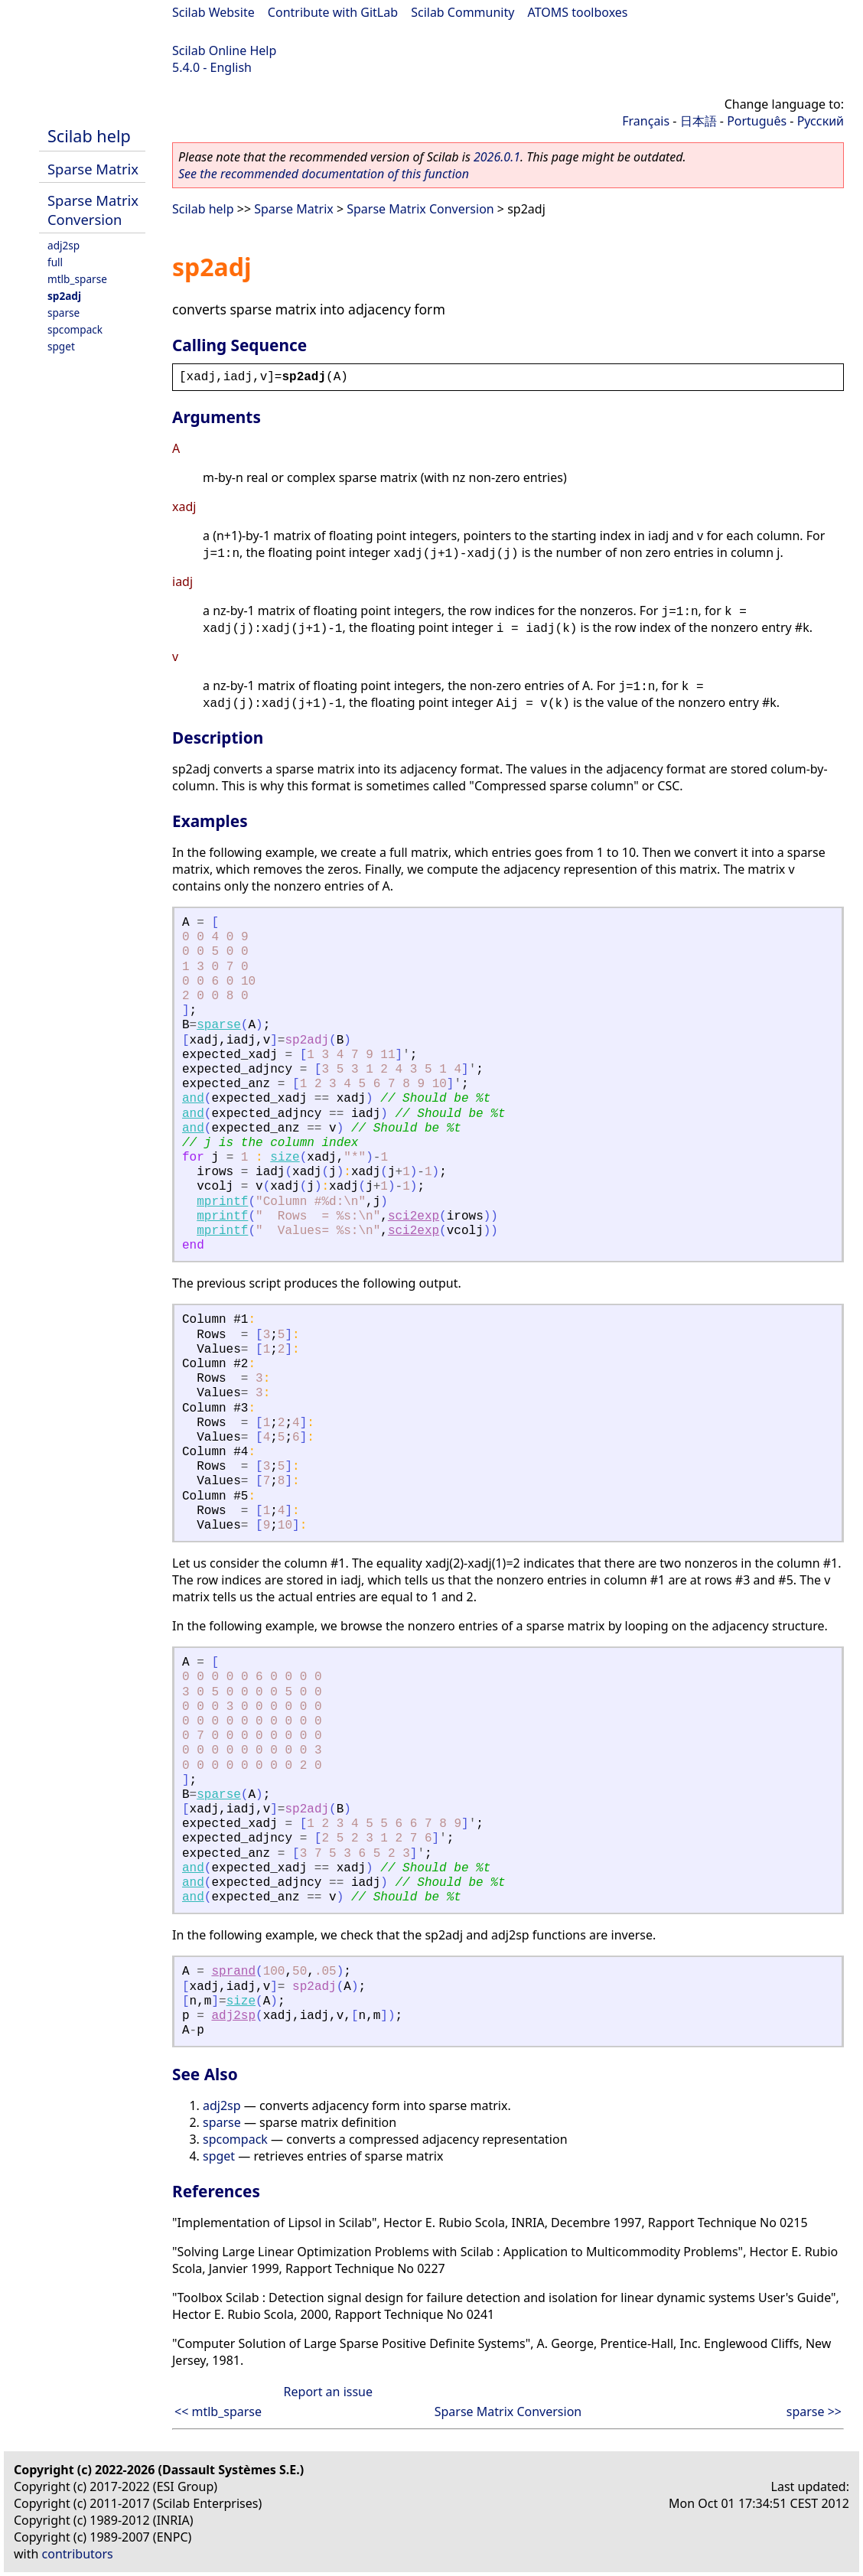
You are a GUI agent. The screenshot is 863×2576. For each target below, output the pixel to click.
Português (756, 120)
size (284, 1157)
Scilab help (89, 136)
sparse (63, 312)
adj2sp (63, 245)
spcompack (75, 329)
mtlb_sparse (77, 279)
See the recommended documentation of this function (323, 173)
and (193, 1099)
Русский (820, 120)
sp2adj (64, 295)
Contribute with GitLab (333, 12)
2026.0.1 (497, 156)
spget (61, 346)
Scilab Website (213, 12)
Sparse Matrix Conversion (92, 210)
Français (645, 120)
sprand (233, 1971)
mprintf (222, 1202)
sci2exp (413, 1216)
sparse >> (814, 2411)
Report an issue (328, 2391)
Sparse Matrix (92, 168)
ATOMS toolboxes (578, 12)
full (55, 262)
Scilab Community (462, 12)
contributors (77, 2553)
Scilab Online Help (224, 50)
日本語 (698, 120)
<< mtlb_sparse (218, 2411)
